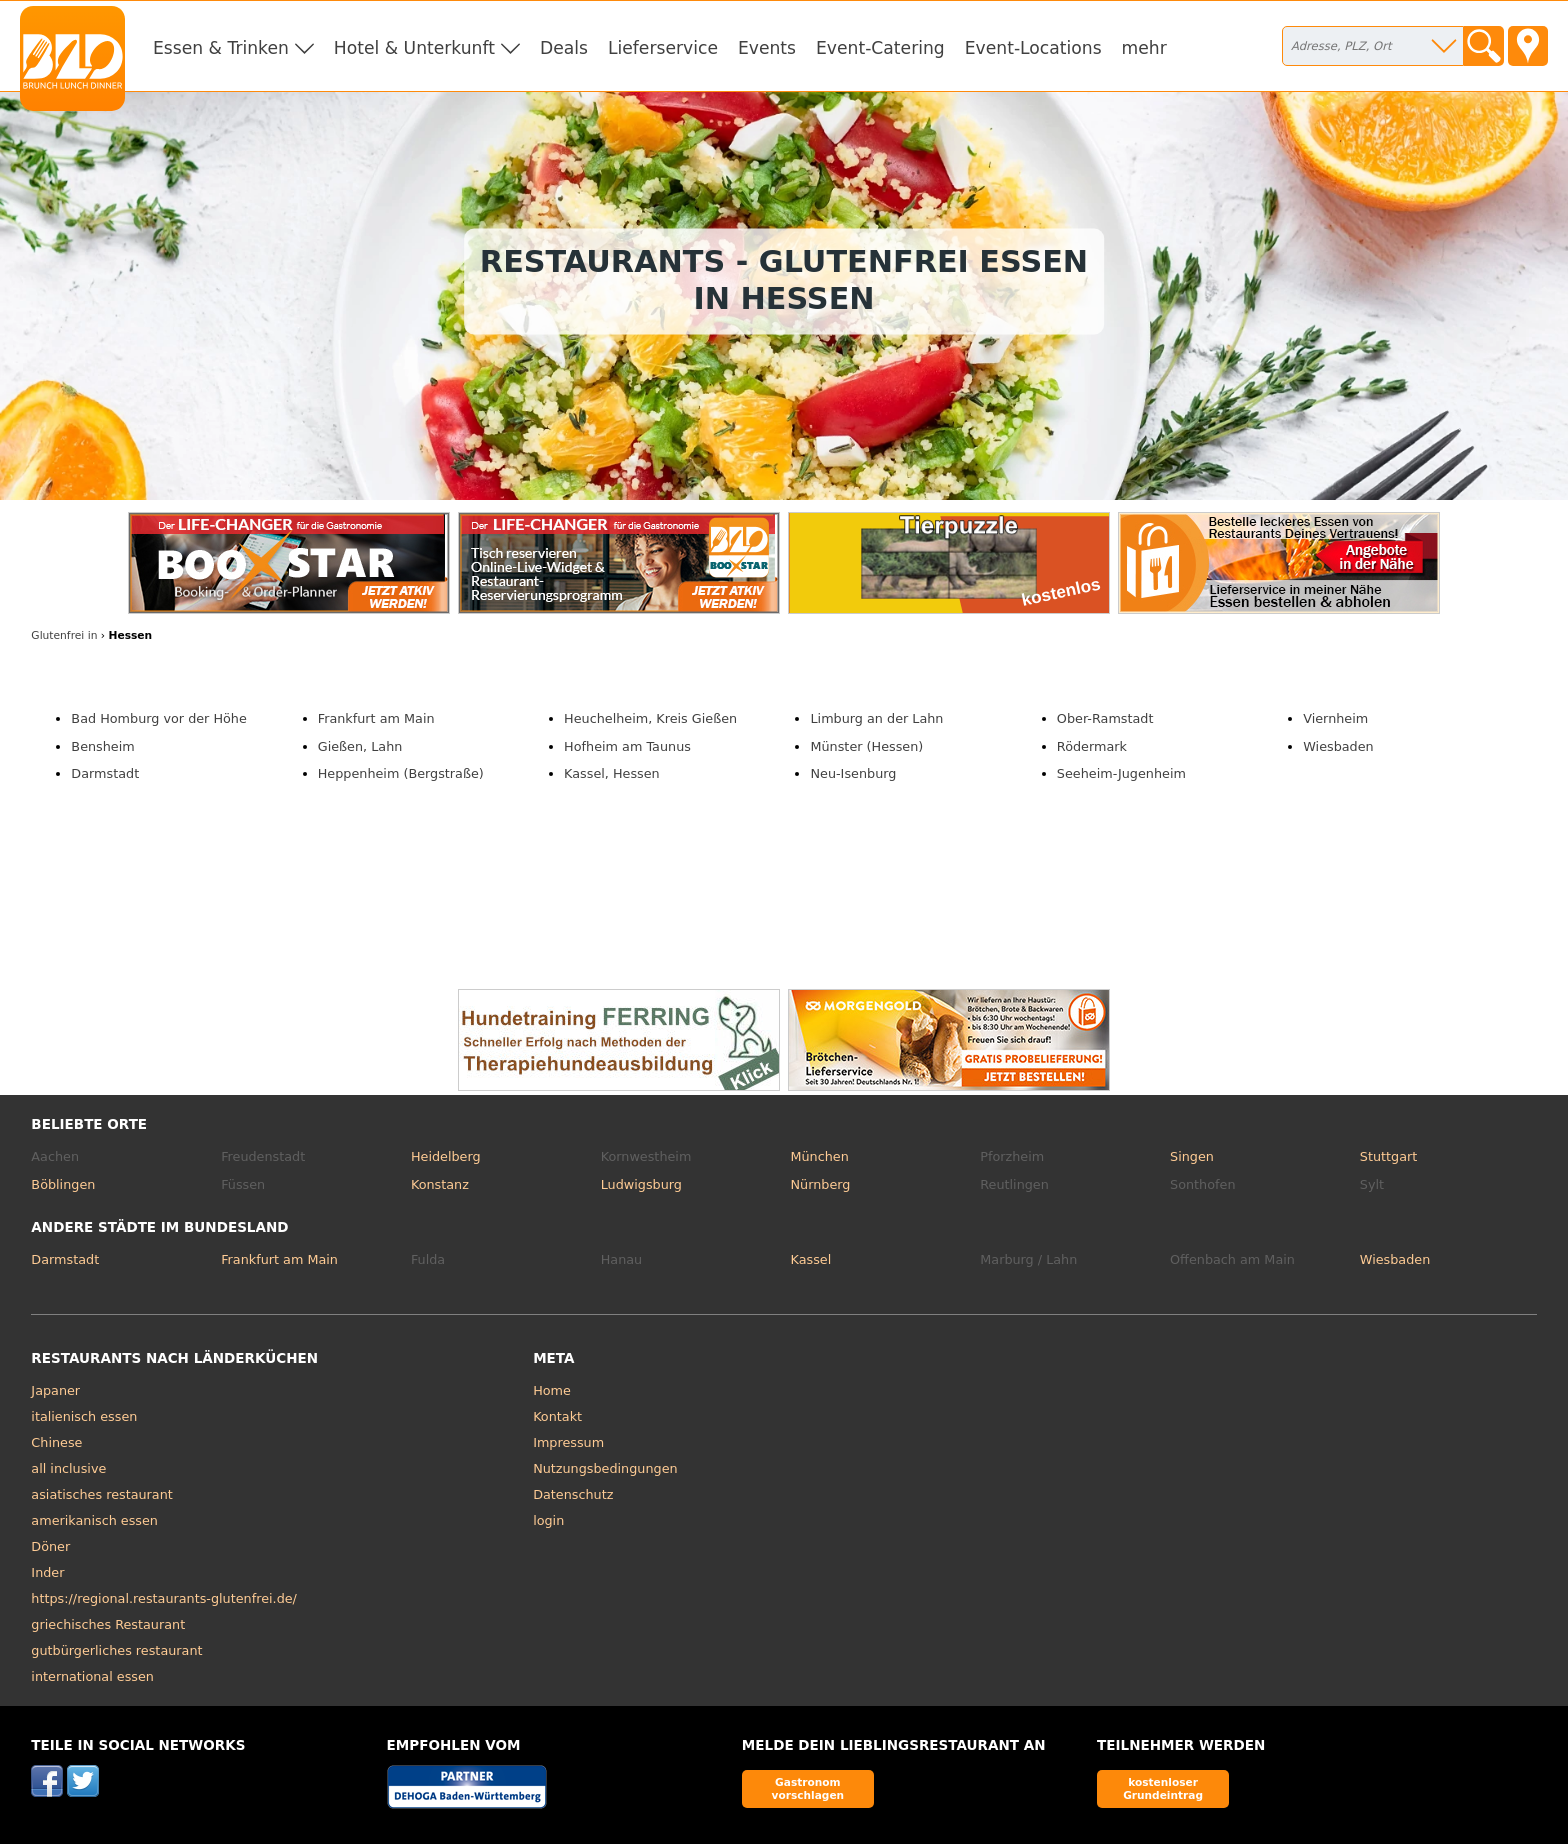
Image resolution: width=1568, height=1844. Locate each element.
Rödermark (1092, 746)
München (819, 1156)
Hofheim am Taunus (627, 746)
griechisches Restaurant (108, 1624)
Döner (50, 1546)
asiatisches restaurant (101, 1494)
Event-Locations (1033, 48)
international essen (92, 1676)
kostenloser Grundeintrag (1163, 1788)
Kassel (810, 1259)
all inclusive (68, 1468)
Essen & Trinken (221, 48)
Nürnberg (820, 1184)
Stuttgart (1388, 1156)
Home (552, 1390)
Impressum (568, 1442)
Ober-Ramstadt (1105, 718)
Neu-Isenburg (853, 773)
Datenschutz (573, 1494)
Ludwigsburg (641, 1184)
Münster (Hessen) (866, 746)
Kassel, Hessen (612, 773)
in (64, 635)
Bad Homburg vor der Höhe (158, 718)
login (548, 1520)
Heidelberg (446, 1156)
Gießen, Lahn (360, 746)
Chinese (56, 1442)
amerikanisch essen (94, 1520)
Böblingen (63, 1184)
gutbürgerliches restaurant (116, 1650)
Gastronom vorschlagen (808, 1788)
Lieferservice (663, 48)
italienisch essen (84, 1416)
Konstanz (440, 1184)
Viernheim (1335, 718)
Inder (47, 1572)
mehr (1144, 48)
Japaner (55, 1390)
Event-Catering (880, 48)
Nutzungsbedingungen (605, 1468)
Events (767, 48)
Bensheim (102, 746)
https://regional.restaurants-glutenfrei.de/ (164, 1598)
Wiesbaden (1338, 746)
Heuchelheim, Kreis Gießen (650, 718)
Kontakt (557, 1416)
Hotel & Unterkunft (414, 48)
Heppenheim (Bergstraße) (401, 773)
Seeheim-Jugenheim (1121, 773)
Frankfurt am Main (376, 718)
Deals (564, 48)
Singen (1192, 1156)
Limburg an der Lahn (876, 718)
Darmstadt (105, 773)
